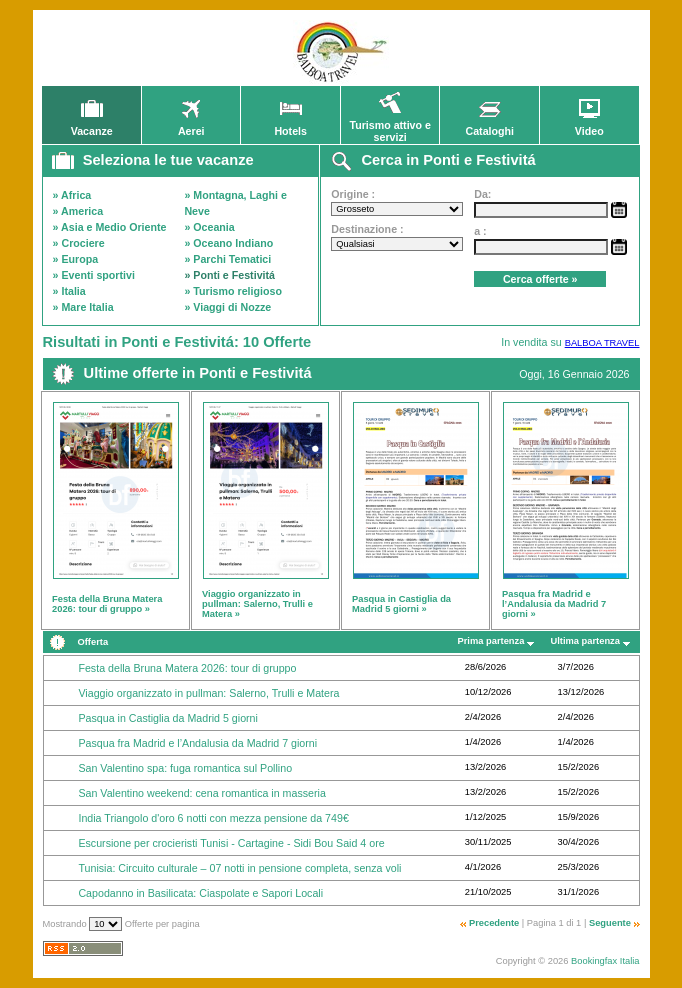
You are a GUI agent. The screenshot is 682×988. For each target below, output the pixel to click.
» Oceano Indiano (228, 243)
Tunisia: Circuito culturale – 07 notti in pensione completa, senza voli (239, 868)
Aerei (191, 126)
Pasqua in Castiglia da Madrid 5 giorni (167, 718)
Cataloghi (489, 126)
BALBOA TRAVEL (602, 343)
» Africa (72, 195)
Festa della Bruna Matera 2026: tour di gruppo (187, 668)
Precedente (494, 923)
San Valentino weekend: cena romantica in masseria (201, 793)
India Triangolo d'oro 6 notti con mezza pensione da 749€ (213, 818)
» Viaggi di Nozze (227, 307)
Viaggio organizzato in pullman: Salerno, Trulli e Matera (208, 693)
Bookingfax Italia (605, 961)
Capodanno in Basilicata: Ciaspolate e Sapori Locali (200, 893)
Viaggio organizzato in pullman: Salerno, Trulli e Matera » (257, 604)
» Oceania (209, 227)
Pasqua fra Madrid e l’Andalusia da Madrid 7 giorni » (554, 604)
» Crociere (79, 243)
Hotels (290, 126)
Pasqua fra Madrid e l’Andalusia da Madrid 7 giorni (197, 743)
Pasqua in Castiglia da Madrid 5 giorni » (401, 604)
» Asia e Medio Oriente (110, 227)
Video (589, 126)
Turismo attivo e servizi (390, 126)
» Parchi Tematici (227, 259)
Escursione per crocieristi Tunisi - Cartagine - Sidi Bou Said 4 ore (231, 843)
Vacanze (92, 126)
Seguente (610, 923)
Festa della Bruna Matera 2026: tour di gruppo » (107, 604)
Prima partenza (491, 641)
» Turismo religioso (233, 291)
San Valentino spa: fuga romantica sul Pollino (185, 768)
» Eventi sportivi (94, 275)
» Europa (76, 259)
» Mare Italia (83, 307)
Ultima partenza (585, 641)
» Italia (69, 291)
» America (78, 211)
